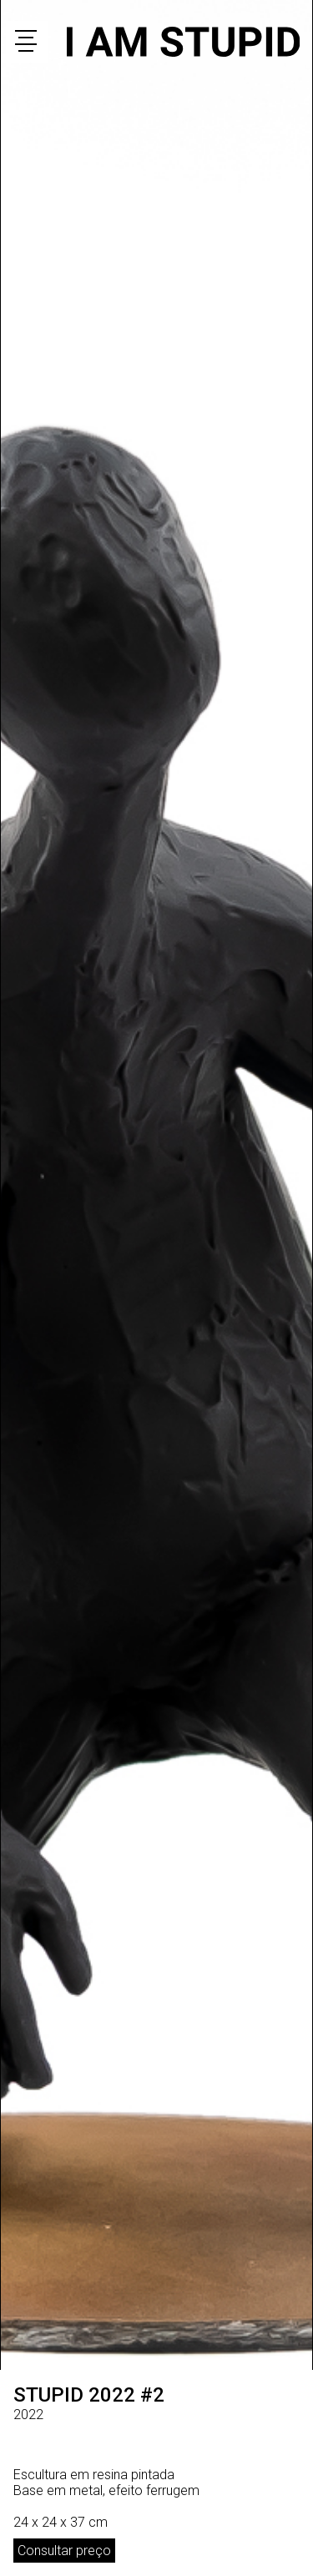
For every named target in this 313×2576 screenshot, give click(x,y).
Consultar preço (64, 2550)
